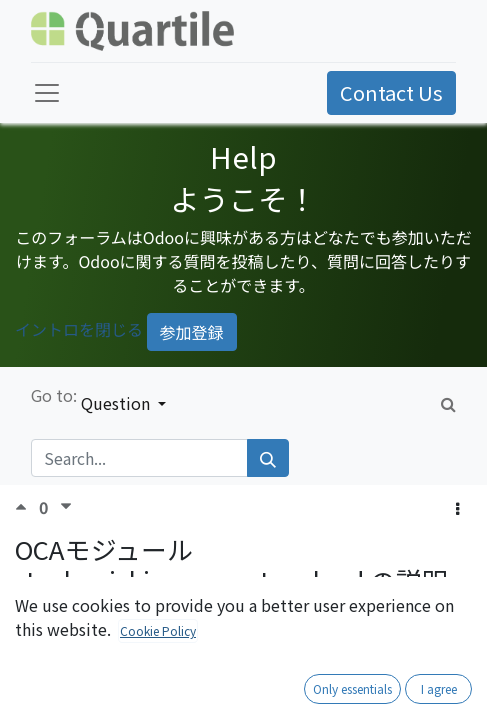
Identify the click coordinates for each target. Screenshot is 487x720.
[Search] (268, 458)
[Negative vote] (66, 506)
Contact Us (391, 92)
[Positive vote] (27, 506)
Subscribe (421, 631)
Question (117, 403)
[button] (457, 508)
